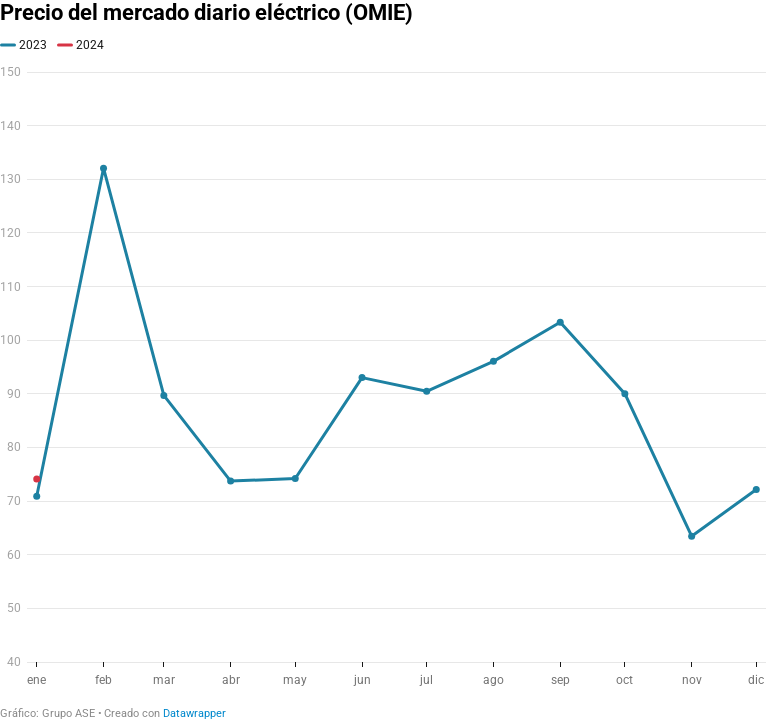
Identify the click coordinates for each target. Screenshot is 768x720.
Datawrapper (194, 713)
